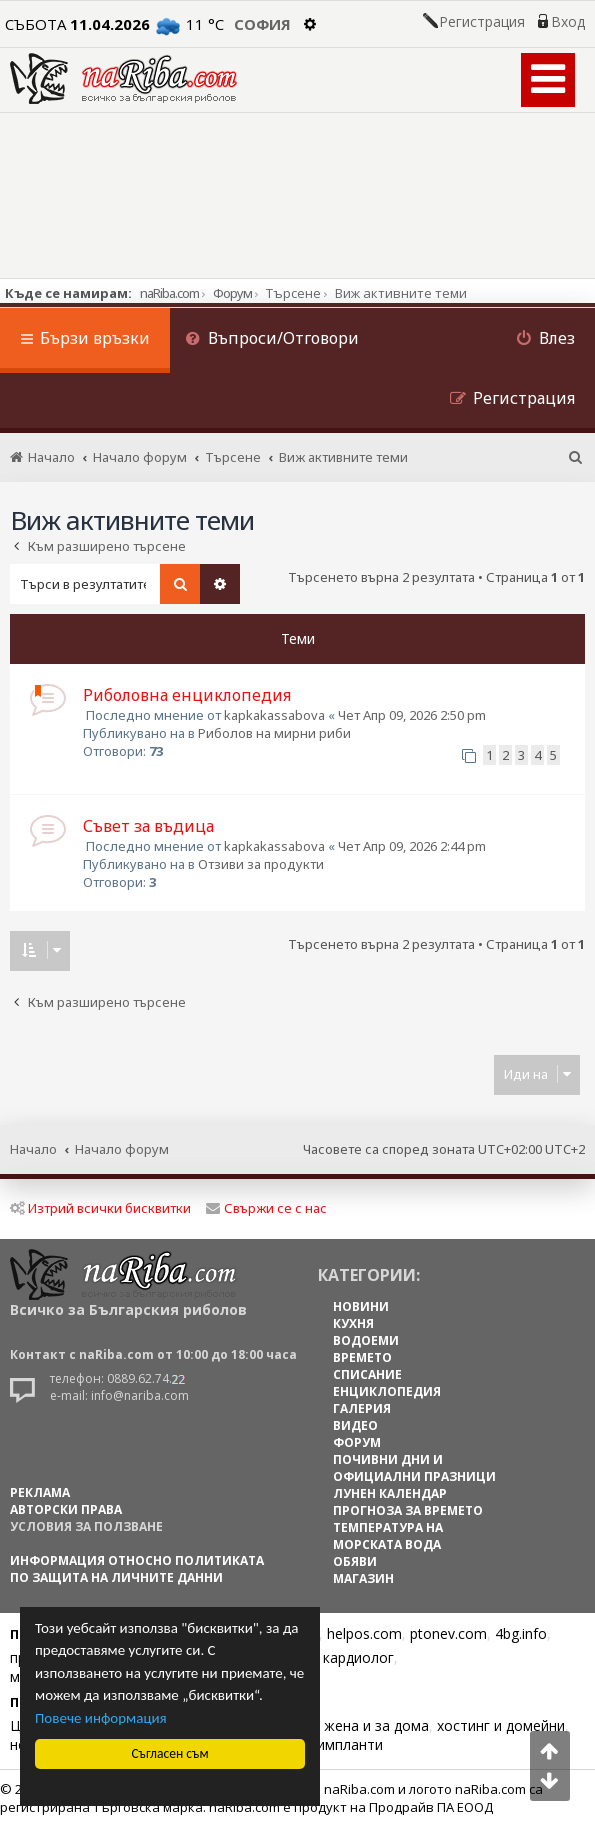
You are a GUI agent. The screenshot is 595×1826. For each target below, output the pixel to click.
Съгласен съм (170, 1753)
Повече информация (101, 1718)
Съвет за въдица (148, 826)
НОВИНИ (361, 1306)
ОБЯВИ (355, 1561)
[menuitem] (272, 340)
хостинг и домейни (501, 1725)
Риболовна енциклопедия (187, 695)
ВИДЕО (355, 1425)
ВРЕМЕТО (362, 1357)
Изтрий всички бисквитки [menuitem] (100, 1208)
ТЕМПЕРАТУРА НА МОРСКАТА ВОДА (388, 1536)
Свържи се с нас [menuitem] (266, 1208)
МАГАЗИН (363, 1578)
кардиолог (358, 1657)
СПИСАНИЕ (367, 1374)
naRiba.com (169, 293)
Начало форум (122, 1149)
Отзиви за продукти (261, 864)
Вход (568, 22)
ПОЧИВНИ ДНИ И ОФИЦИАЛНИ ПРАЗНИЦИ (414, 1468)
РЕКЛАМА (40, 1492)
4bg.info (521, 1633)
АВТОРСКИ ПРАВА (66, 1509)
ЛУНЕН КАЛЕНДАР (390, 1493)
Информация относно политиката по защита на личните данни (137, 1569)
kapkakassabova (274, 715)
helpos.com (364, 1633)
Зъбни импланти (326, 1744)
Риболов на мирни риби (274, 733)
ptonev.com (448, 1633)
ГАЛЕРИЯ (362, 1408)
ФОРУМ (357, 1442)
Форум (232, 293)
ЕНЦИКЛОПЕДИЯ (387, 1391)
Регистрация (482, 22)
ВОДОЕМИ (366, 1340)
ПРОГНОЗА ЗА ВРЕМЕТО (408, 1510)
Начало (33, 1149)
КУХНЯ (353, 1323)
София (262, 24)
